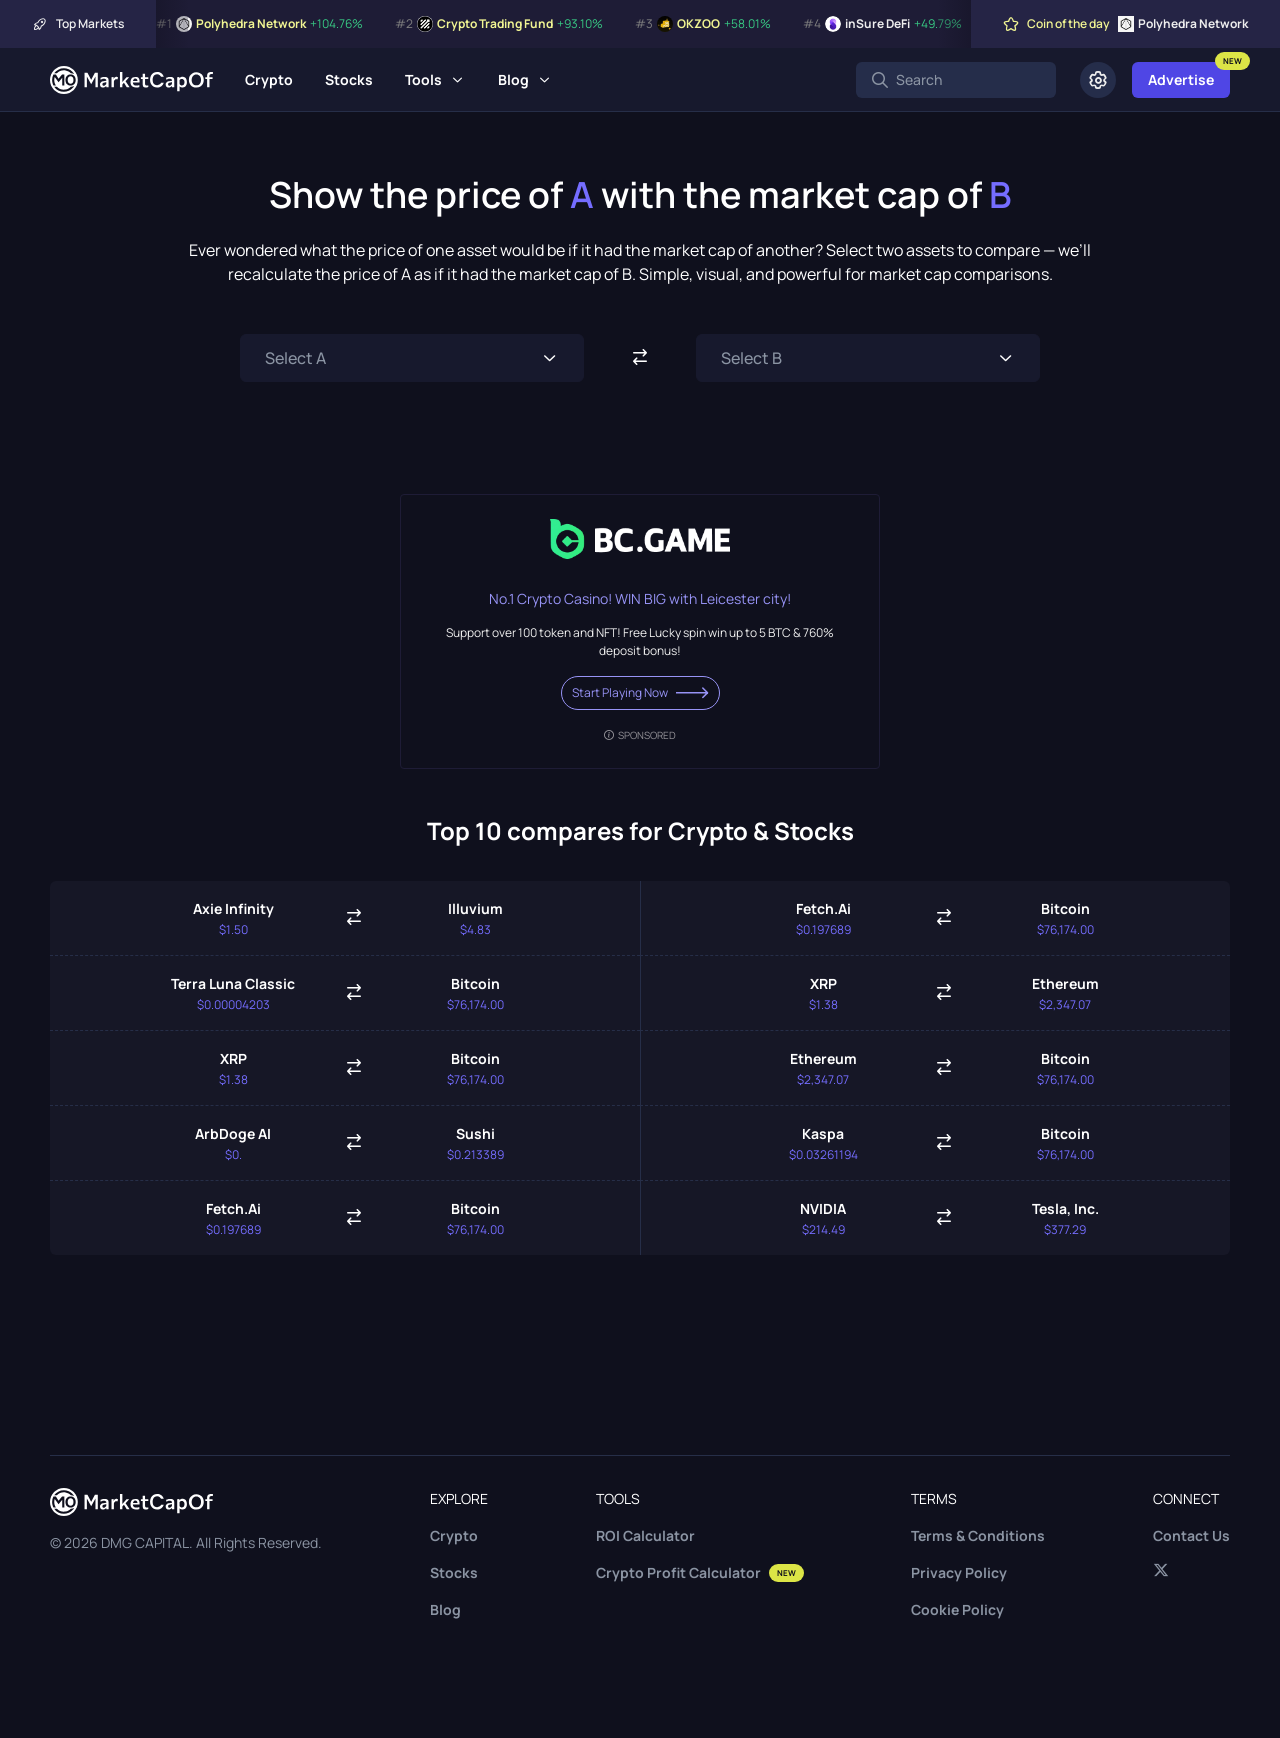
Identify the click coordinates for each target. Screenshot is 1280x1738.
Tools (423, 79)
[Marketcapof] (131, 80)
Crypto (269, 79)
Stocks (349, 79)
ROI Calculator (645, 1535)
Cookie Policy (957, 1609)
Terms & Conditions (978, 1535)
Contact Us (1191, 1535)
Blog (513, 79)
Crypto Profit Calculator (700, 1572)
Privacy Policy (959, 1572)
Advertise (1181, 79)
